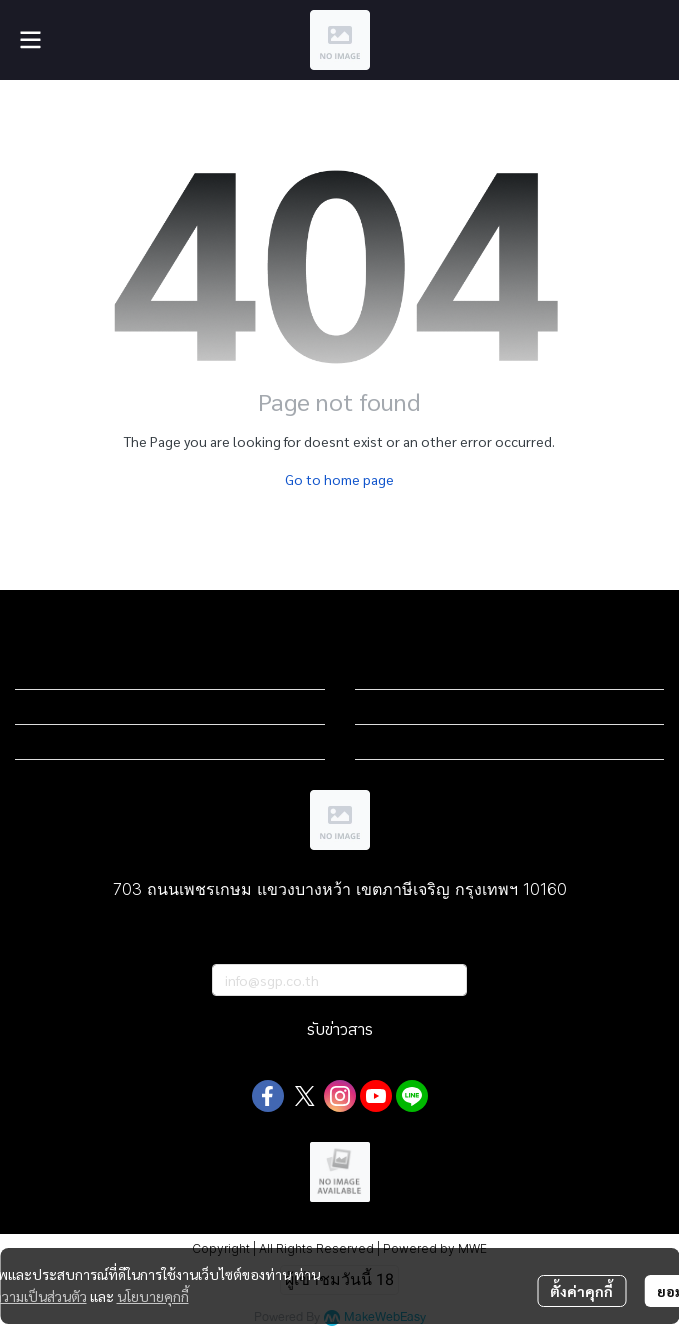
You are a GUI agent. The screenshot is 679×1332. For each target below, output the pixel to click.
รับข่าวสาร (340, 1030)
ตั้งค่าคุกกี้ (581, 1291)
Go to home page (339, 479)
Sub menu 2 (53, 706)
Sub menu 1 (53, 671)
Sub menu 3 (53, 741)
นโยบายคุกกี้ (153, 1296)
